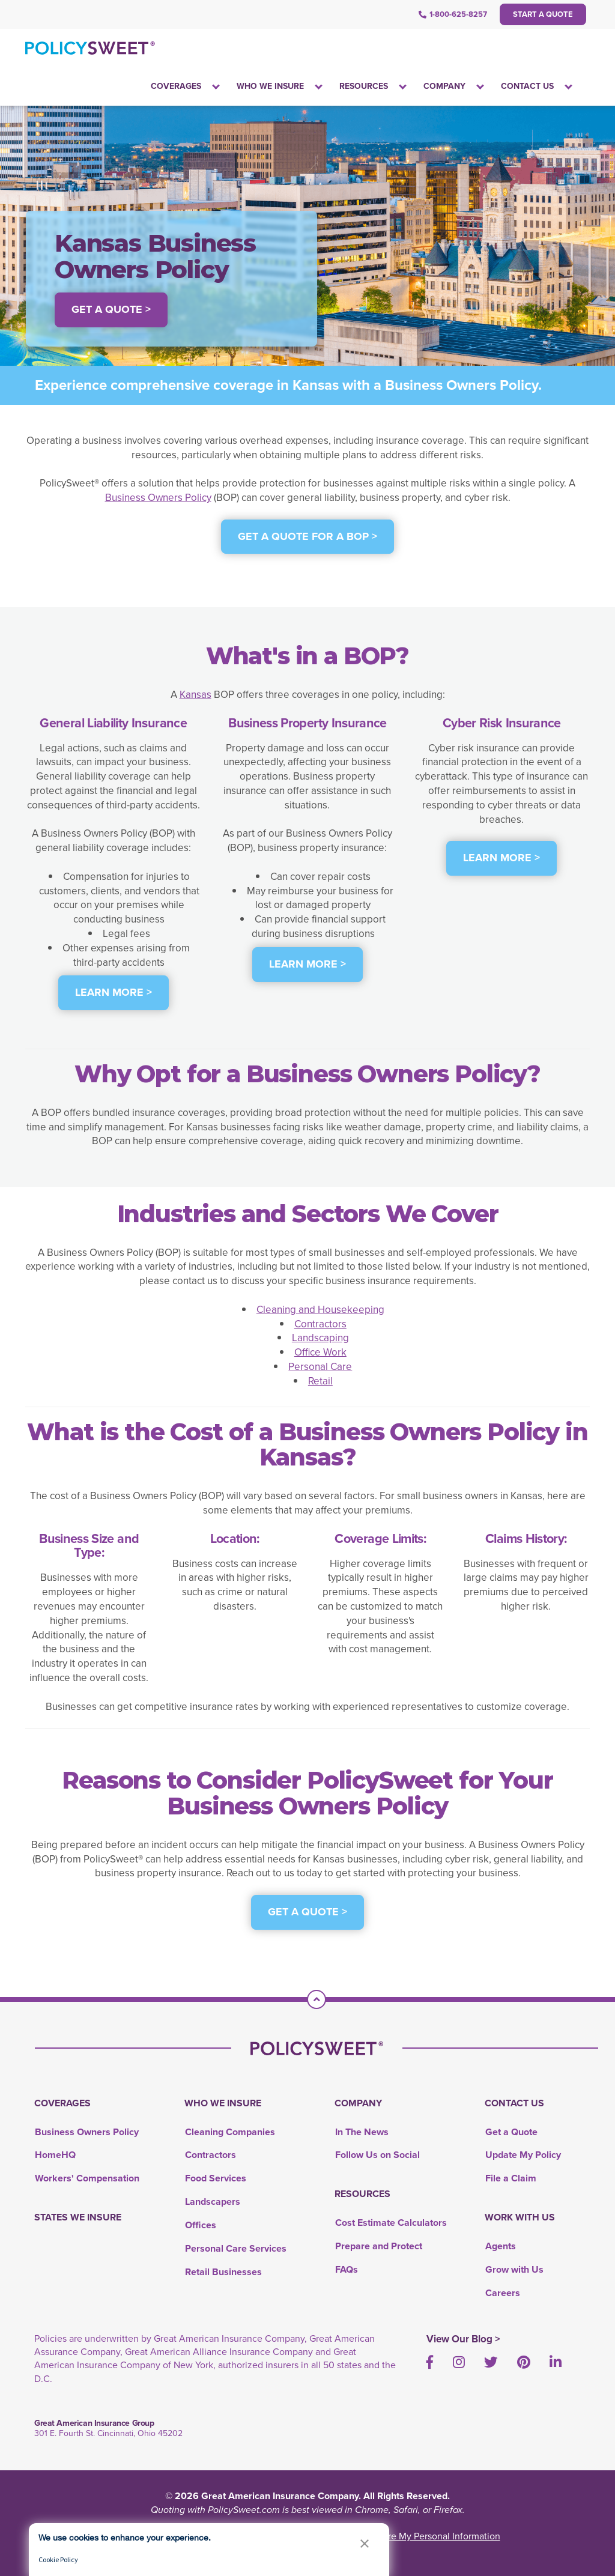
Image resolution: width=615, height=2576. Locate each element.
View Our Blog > (463, 2339)
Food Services (215, 2178)
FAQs (346, 2269)
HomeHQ (55, 2155)
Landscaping (320, 1337)
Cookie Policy (58, 2559)
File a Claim (510, 2178)
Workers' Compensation (87, 2178)
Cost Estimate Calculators (391, 2222)
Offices (200, 2225)
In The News (362, 2132)
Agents (500, 2246)
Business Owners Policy (158, 497)
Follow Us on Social (377, 2155)
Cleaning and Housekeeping (320, 1309)
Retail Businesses (223, 2272)
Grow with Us (514, 2269)
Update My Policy (523, 2155)
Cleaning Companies (230, 2132)
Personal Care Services (235, 2248)
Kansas (195, 694)
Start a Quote (543, 14)
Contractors (320, 1324)
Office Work (320, 1352)
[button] (365, 2543)
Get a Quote (511, 2132)
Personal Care (320, 1366)
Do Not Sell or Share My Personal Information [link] (406, 2536)
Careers (502, 2293)
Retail (320, 1381)
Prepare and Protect (378, 2246)
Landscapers (212, 2201)
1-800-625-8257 (453, 14)
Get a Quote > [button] (111, 309)
